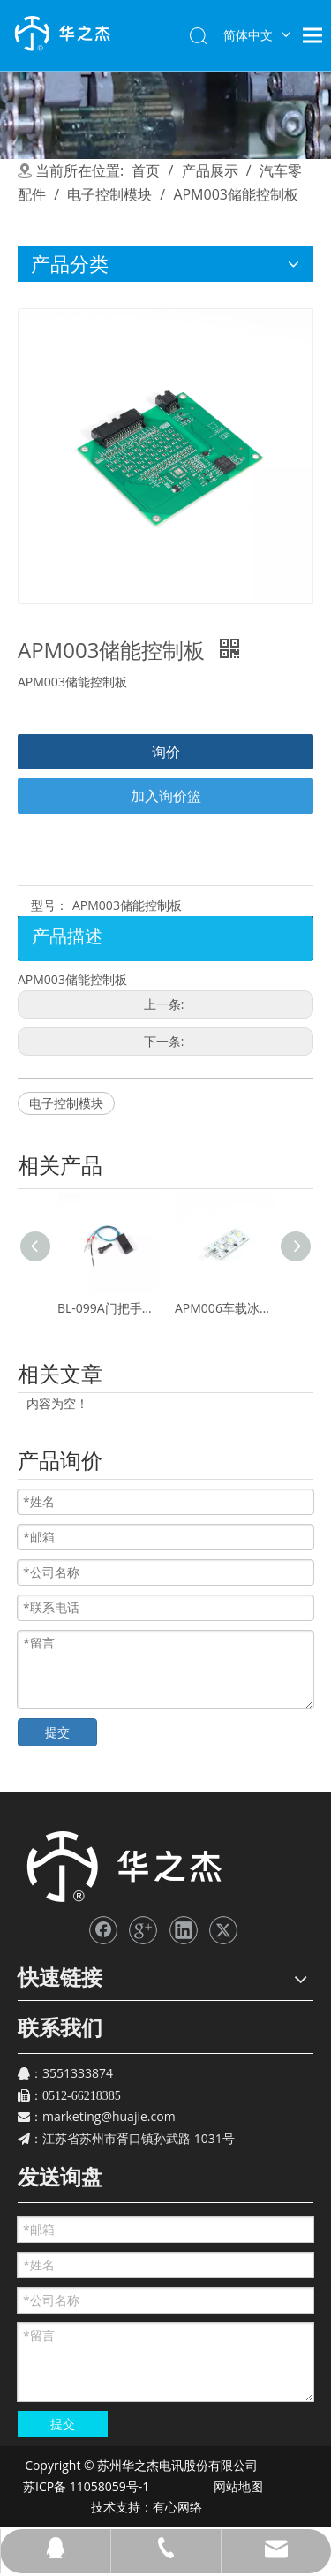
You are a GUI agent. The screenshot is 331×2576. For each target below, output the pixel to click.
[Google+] (143, 1930)
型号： (49, 905)
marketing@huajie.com (109, 2116)
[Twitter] (223, 1930)
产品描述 (67, 936)
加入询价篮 (166, 796)
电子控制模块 (66, 1103)
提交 (57, 1732)
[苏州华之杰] (123, 1867)
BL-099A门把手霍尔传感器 (107, 1307)
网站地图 (236, 2486)
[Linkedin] (183, 1930)
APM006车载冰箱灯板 (225, 1307)
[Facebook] (103, 1930)
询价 (166, 751)
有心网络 (182, 2506)
